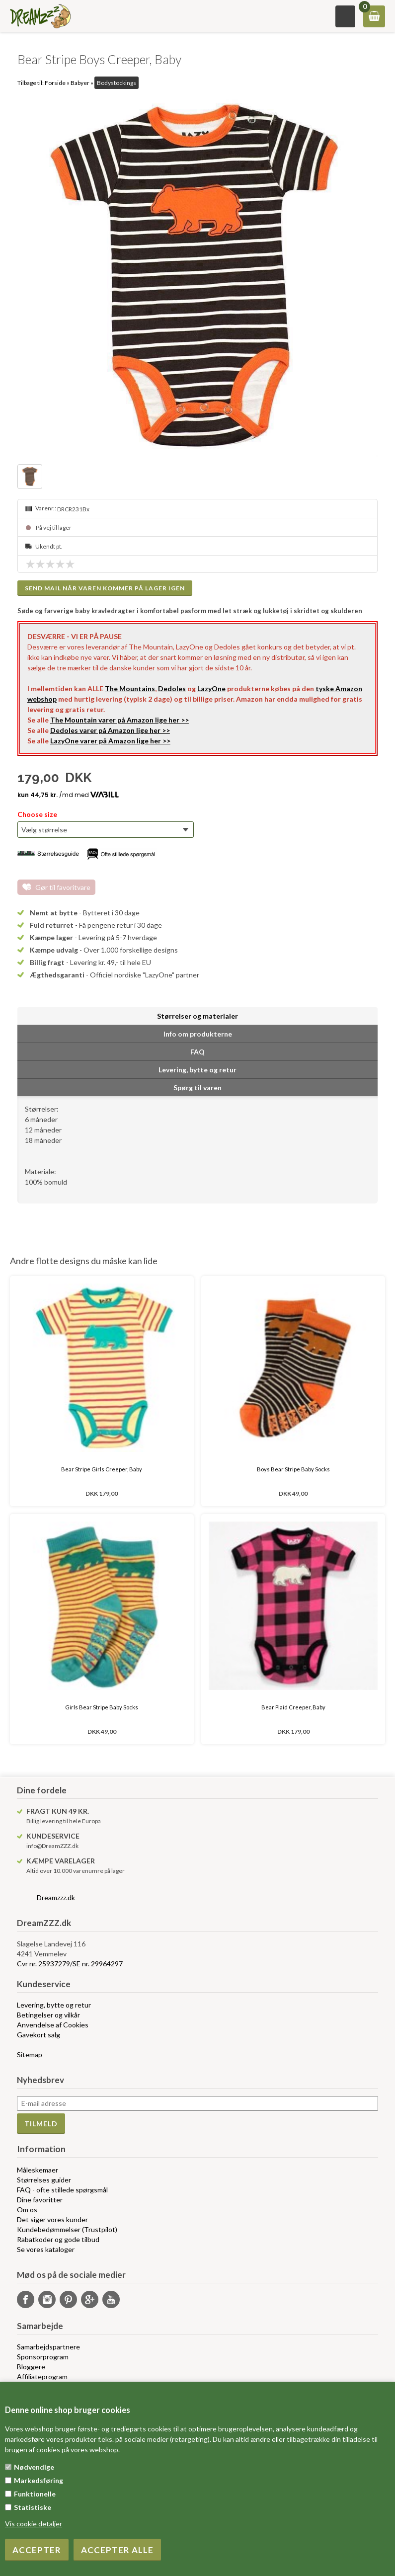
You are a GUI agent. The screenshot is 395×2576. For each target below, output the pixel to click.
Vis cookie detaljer (33, 2523)
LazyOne (211, 688)
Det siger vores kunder (52, 2219)
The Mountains (130, 688)
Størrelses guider (44, 2179)
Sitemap (29, 2054)
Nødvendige (34, 2467)
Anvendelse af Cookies (52, 2024)
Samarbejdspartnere (48, 2346)
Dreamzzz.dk (56, 1897)
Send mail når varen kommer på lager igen (105, 588)
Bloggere (31, 2366)
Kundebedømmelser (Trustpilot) (67, 2229)
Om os (27, 2209)
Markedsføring (38, 2480)
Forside (55, 82)
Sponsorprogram (43, 2356)
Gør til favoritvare (62, 887)
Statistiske (32, 2507)
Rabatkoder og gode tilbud (58, 2239)
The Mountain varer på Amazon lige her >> (119, 720)
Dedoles (172, 688)
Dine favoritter (40, 2199)
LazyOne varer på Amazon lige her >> (110, 740)
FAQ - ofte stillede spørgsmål (62, 2189)
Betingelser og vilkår (48, 2015)
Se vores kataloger (46, 2249)
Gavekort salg (38, 2034)
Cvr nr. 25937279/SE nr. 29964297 (70, 1963)
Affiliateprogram (42, 2376)
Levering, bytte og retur (54, 2005)
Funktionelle (35, 2494)
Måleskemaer (37, 2170)
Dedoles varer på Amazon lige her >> (110, 730)
